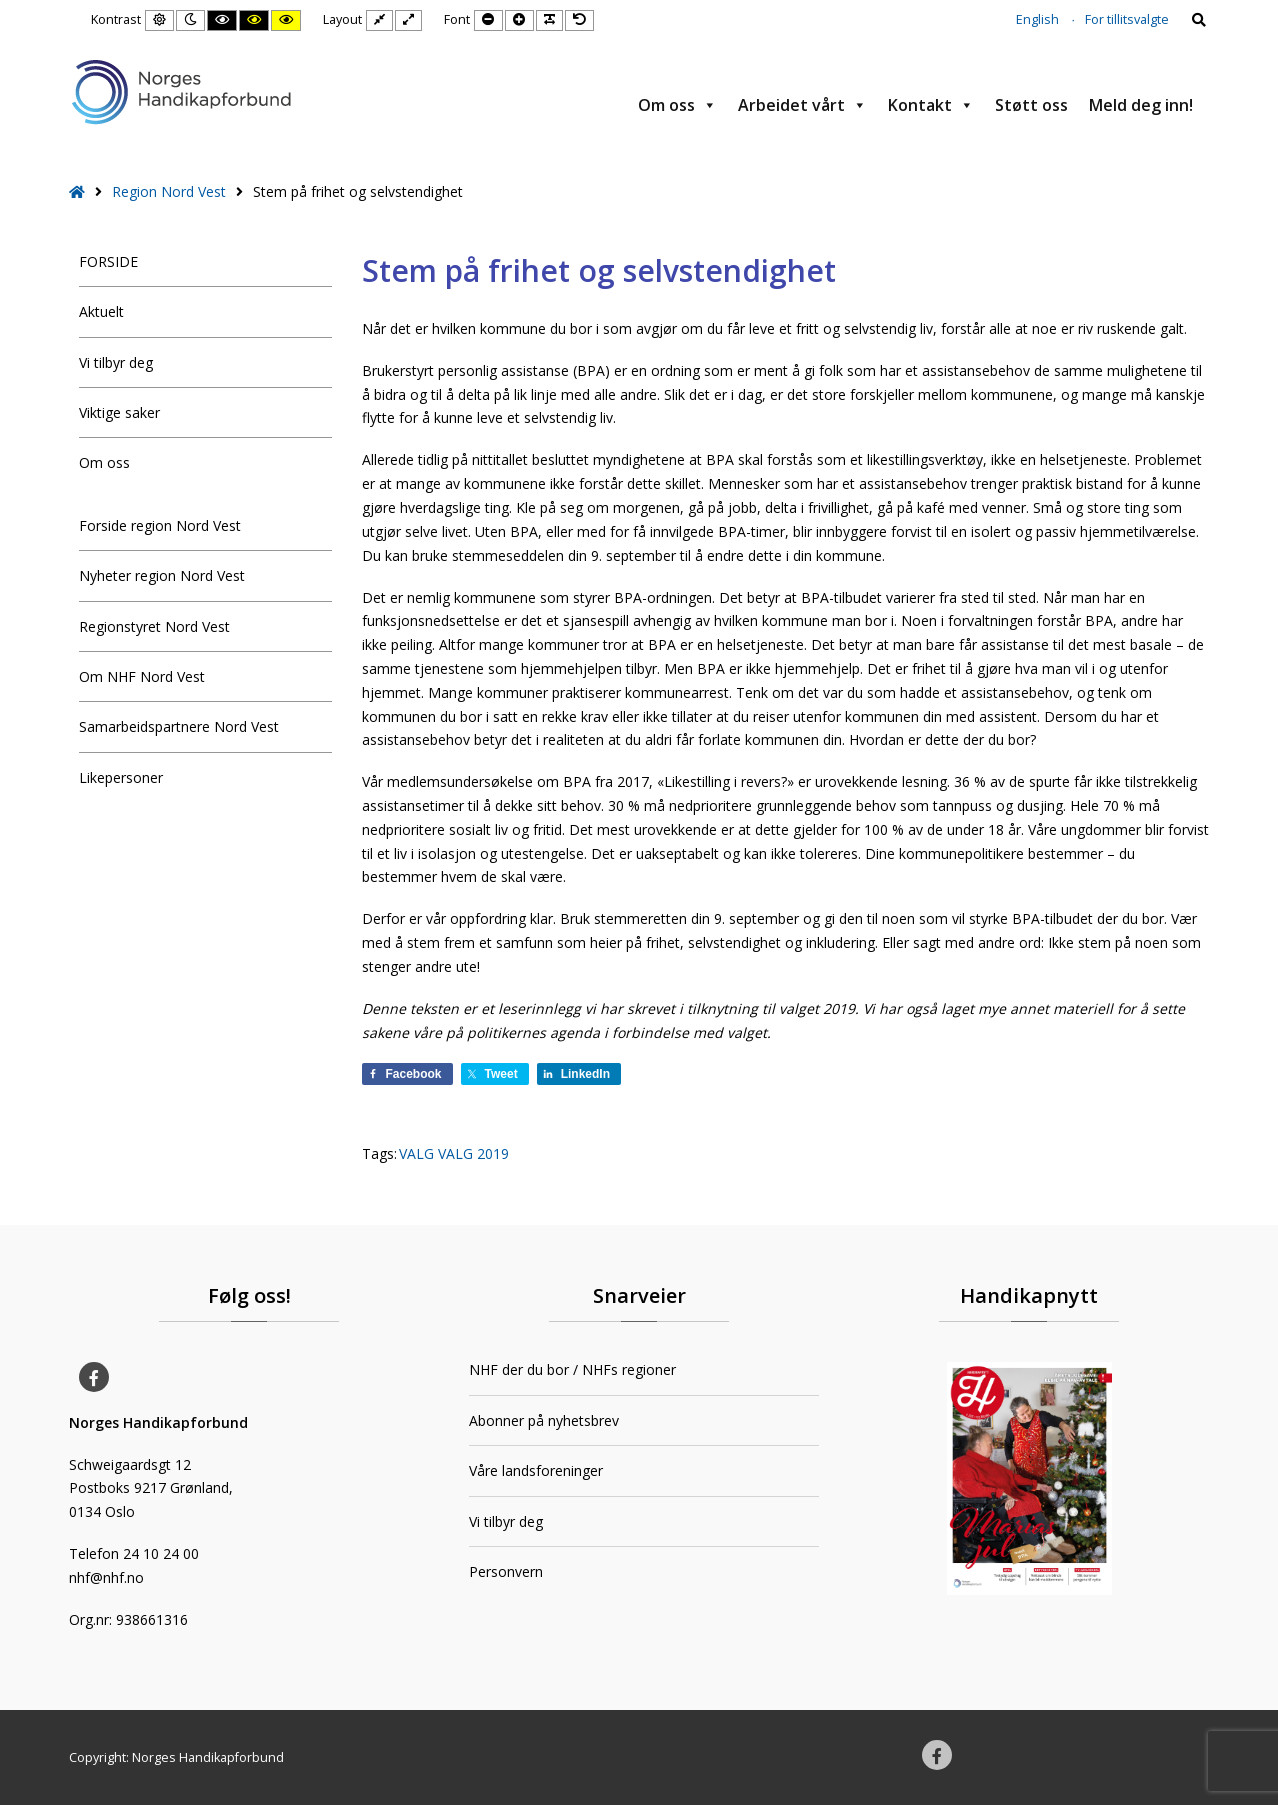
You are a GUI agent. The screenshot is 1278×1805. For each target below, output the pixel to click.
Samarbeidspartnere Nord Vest (179, 726)
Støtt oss (1031, 105)
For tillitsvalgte (1127, 19)
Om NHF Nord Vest (142, 676)
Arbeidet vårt (802, 105)
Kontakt (931, 105)
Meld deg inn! (1141, 105)
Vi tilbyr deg (116, 362)
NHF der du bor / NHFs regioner (572, 1369)
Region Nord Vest (169, 191)
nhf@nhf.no (106, 1577)
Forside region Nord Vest (160, 525)
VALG (416, 1153)
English (1037, 19)
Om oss (677, 105)
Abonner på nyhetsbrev (544, 1420)
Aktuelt (101, 311)
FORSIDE (108, 261)
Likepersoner (121, 777)
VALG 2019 (473, 1153)
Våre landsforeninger (536, 1470)
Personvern (506, 1571)
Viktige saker (119, 412)
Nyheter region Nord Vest (162, 575)
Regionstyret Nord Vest (154, 626)
